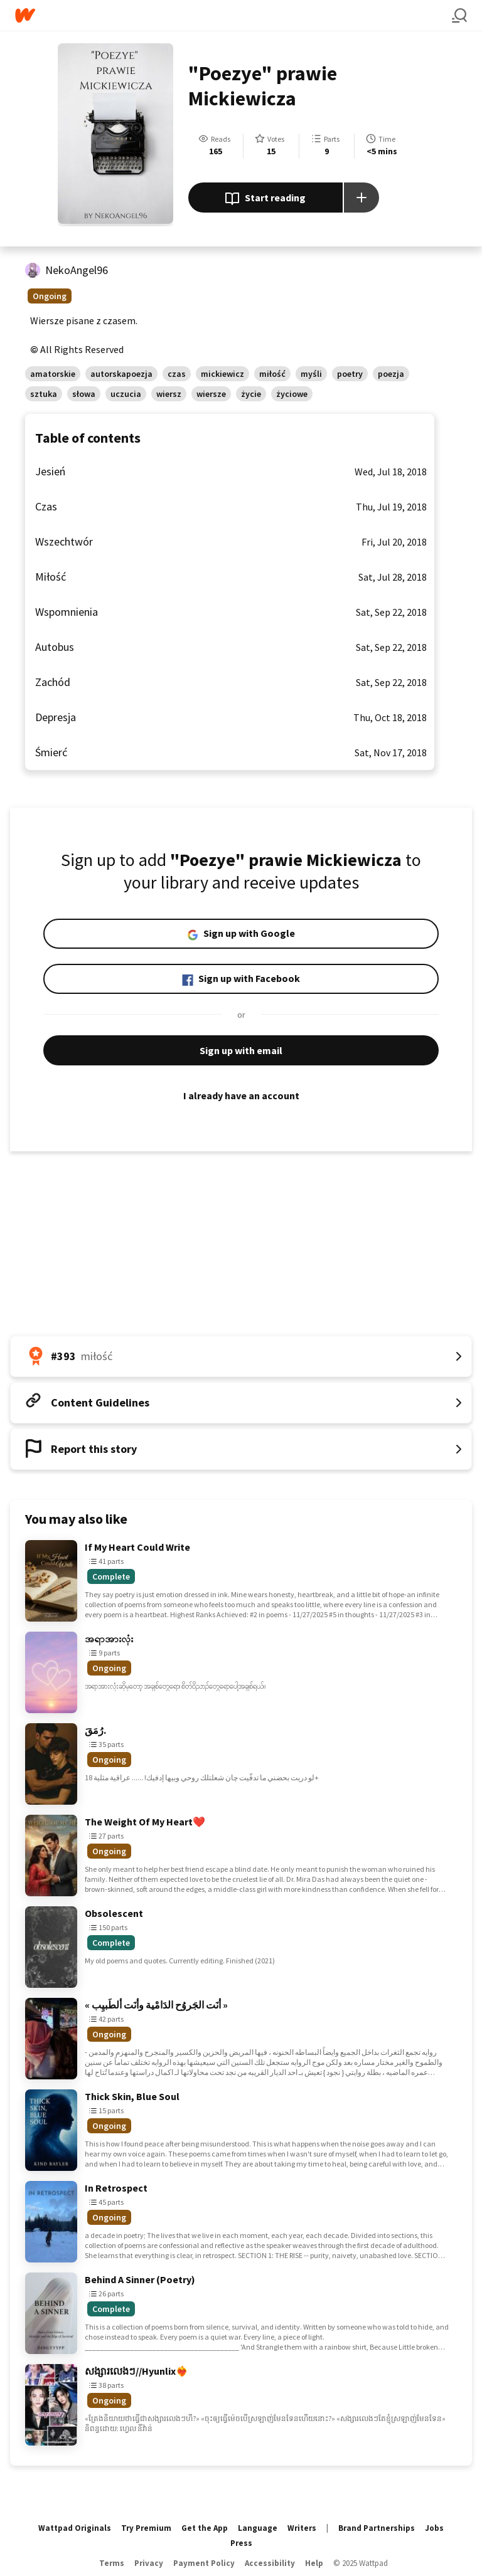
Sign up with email (241, 1050)
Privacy (148, 2563)
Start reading (265, 198)
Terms (111, 2563)
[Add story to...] (361, 197)
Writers (301, 2528)
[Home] (233, 15)
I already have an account (241, 1095)
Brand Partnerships (376, 2528)
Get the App (204, 2528)
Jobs (434, 2528)
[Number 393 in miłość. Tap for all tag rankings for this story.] (241, 1356)
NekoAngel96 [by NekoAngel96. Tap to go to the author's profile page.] (76, 270)
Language (257, 2528)
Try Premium (146, 2528)
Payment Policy (204, 2563)
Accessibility (270, 2563)
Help (314, 2563)
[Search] (459, 15)
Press (241, 2543)
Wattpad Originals (74, 2528)
